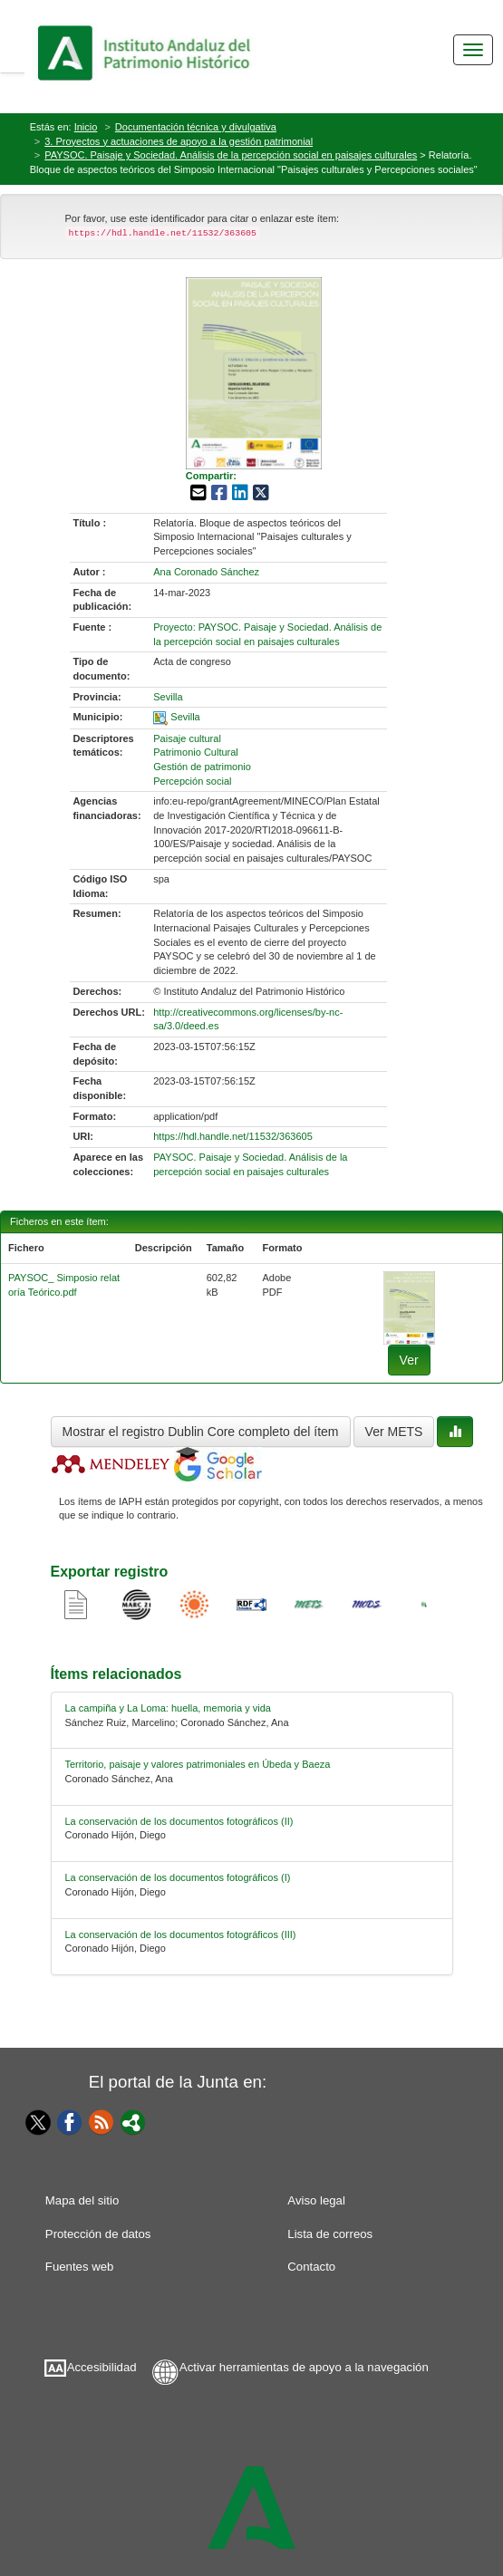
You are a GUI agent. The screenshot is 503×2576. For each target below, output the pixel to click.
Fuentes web (79, 2266)
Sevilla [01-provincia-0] (167, 696)
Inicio (86, 126)
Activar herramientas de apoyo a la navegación (304, 2367)
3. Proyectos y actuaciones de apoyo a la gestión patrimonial (178, 141)
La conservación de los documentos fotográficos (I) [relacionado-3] (178, 1877)
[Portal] (133, 2121)
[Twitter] (34, 2122)
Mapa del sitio (82, 2200)
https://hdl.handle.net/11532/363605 (233, 1136)
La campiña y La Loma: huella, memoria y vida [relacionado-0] (168, 1708)
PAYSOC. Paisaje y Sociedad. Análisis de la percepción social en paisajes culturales (230, 155)
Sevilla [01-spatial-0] (184, 716)
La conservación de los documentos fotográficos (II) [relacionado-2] (179, 1821)
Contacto (311, 2266)
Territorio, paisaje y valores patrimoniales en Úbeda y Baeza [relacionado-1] (198, 1764)
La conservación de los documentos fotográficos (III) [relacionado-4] (180, 1934)
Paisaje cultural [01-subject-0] (187, 738)
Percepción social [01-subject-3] (192, 781)
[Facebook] (69, 2121)
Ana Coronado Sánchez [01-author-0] (206, 571)
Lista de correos (329, 2234)
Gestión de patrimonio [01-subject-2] (202, 766)
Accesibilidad (102, 2367)
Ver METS (394, 1431)
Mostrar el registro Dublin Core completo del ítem (201, 1431)
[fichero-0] (409, 1306)
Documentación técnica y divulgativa (195, 126)
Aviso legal (316, 2200)
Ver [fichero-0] (409, 1360)
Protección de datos (98, 2234)
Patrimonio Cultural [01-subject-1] (195, 752)
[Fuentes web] (101, 2121)
